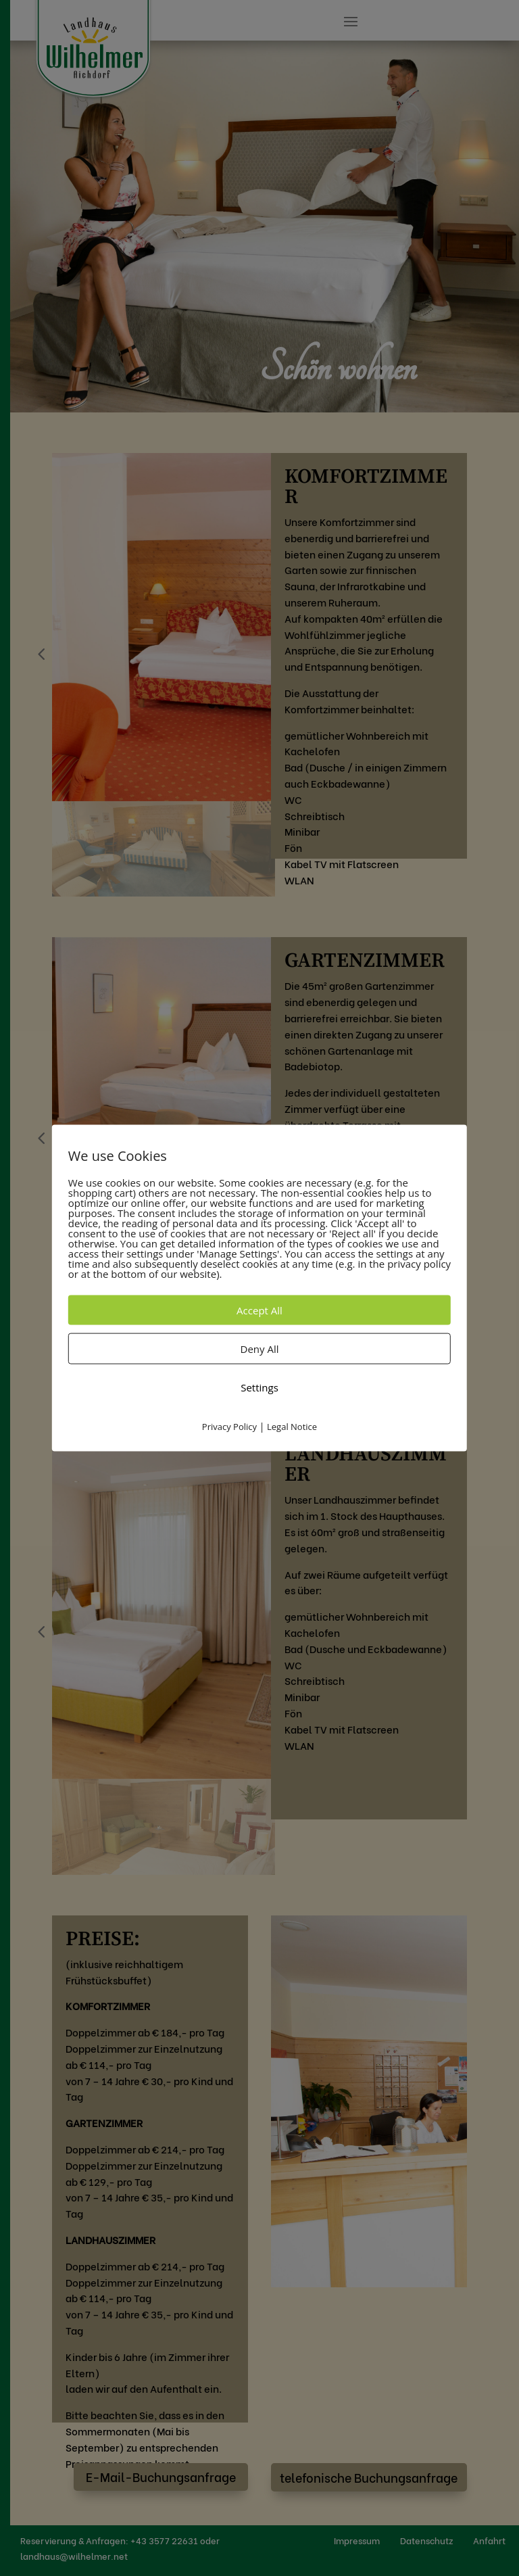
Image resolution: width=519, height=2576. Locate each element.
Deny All (260, 1349)
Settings (259, 1387)
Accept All (259, 1310)
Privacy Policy (229, 1427)
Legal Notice (292, 1427)
